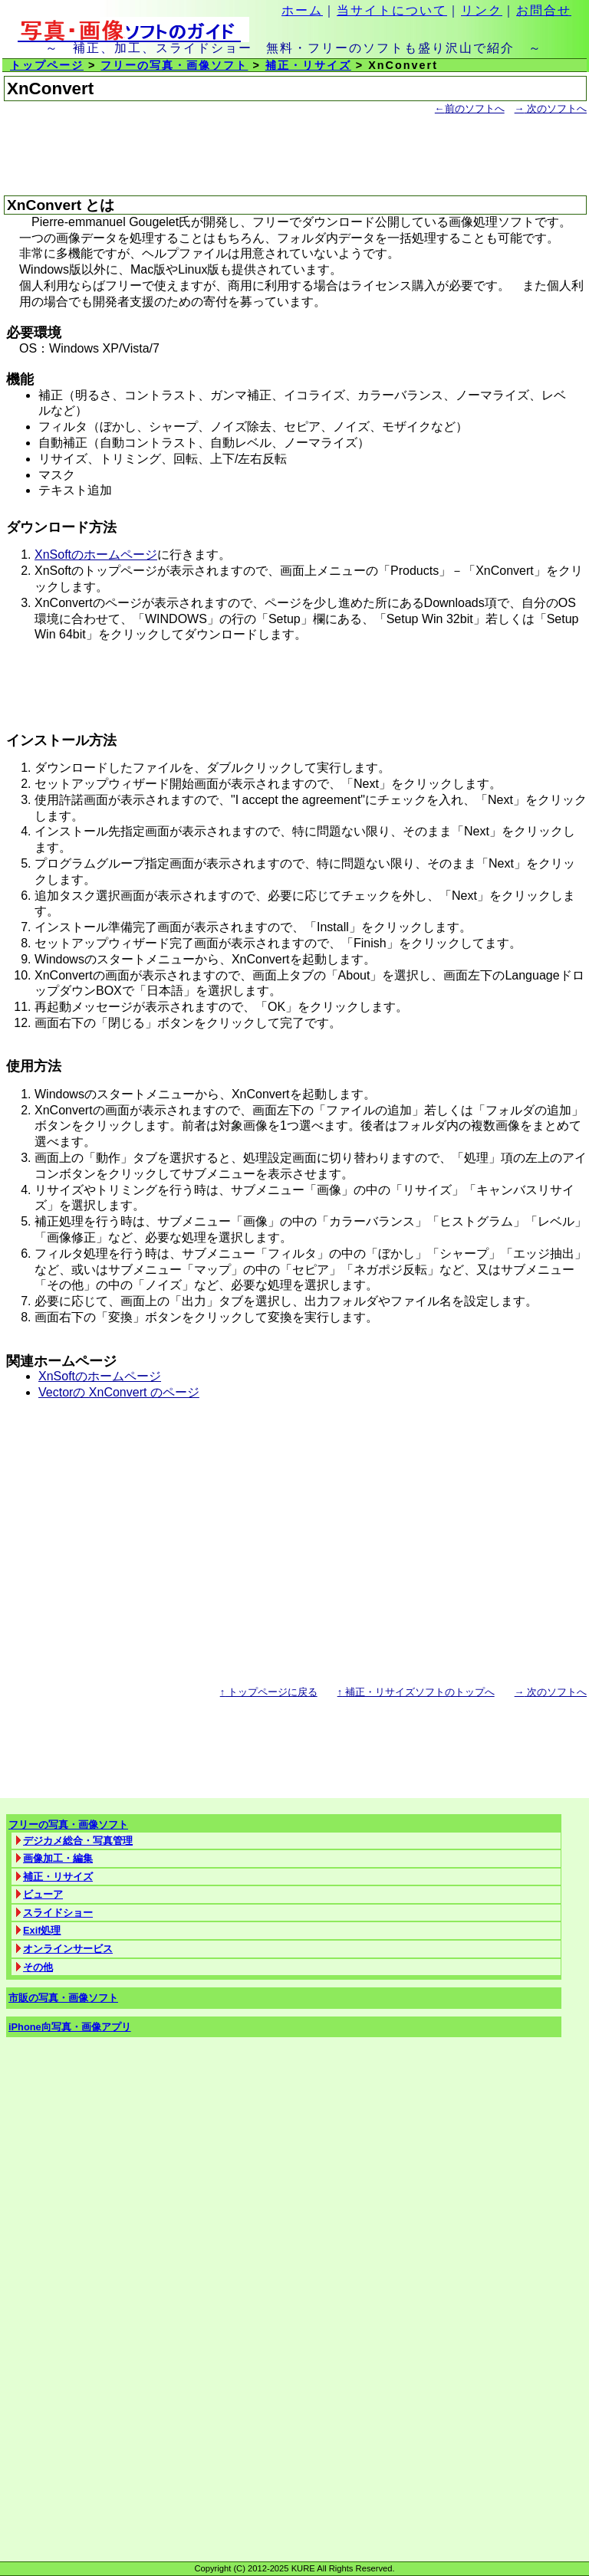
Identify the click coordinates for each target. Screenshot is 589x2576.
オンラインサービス (68, 1948)
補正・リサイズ (308, 65)
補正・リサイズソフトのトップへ (416, 1692)
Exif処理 (42, 1930)
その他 (38, 1967)
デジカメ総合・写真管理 (78, 1840)
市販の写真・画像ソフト (63, 1997)
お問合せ (543, 10)
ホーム (302, 10)
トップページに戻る (269, 1692)
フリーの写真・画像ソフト (174, 65)
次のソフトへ (551, 108)
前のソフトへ (470, 108)
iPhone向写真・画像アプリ (69, 2027)
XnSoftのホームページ (96, 554)
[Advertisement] (183, 156)
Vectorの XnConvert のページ (118, 1392)
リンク (481, 10)
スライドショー (58, 1912)
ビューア (43, 1894)
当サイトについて (392, 10)
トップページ (47, 65)
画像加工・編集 (58, 1858)
